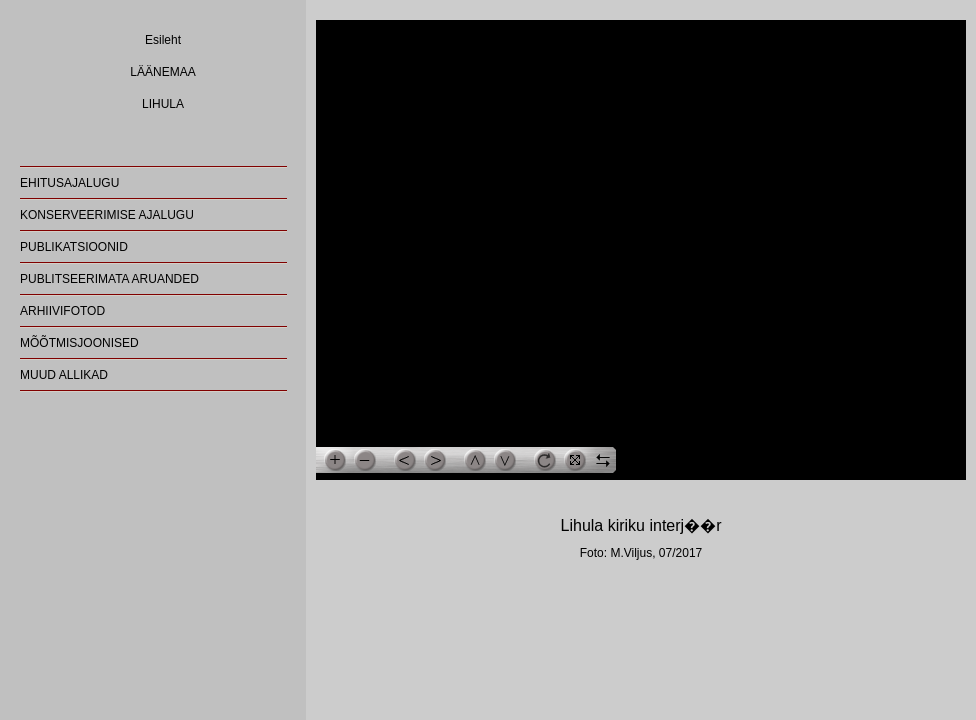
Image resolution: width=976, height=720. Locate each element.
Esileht (163, 40)
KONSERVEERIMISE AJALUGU (107, 215)
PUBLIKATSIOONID (74, 247)
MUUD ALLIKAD (64, 375)
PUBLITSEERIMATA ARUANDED (109, 279)
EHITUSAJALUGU (69, 183)
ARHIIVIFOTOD (62, 311)
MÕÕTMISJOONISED (79, 343)
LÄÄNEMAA (162, 72)
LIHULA (163, 104)
